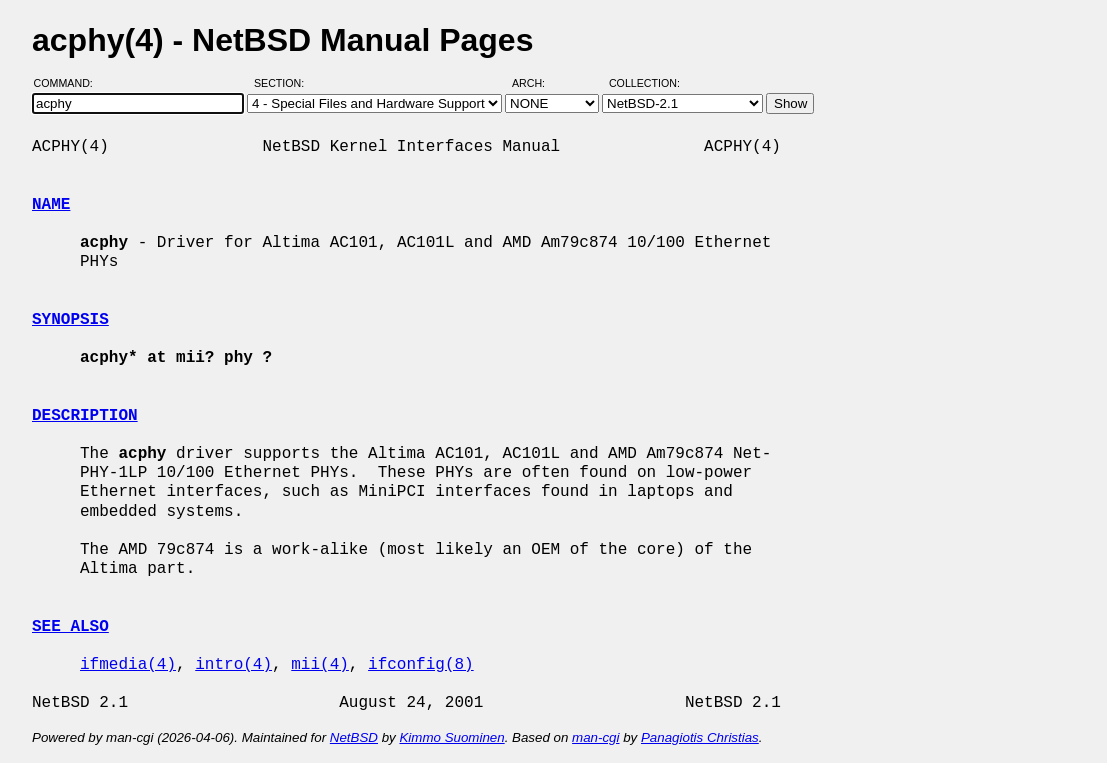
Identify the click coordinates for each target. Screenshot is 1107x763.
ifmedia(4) (128, 665)
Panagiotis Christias (700, 737)
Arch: (537, 83)
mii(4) (320, 665)
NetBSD (354, 737)
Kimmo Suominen (451, 737)
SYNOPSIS (70, 320)
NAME (51, 205)
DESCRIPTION (85, 416)
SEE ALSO (70, 627)
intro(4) (233, 665)
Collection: (644, 83)
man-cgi (595, 737)
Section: (283, 83)
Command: (69, 83)
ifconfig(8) (421, 665)
